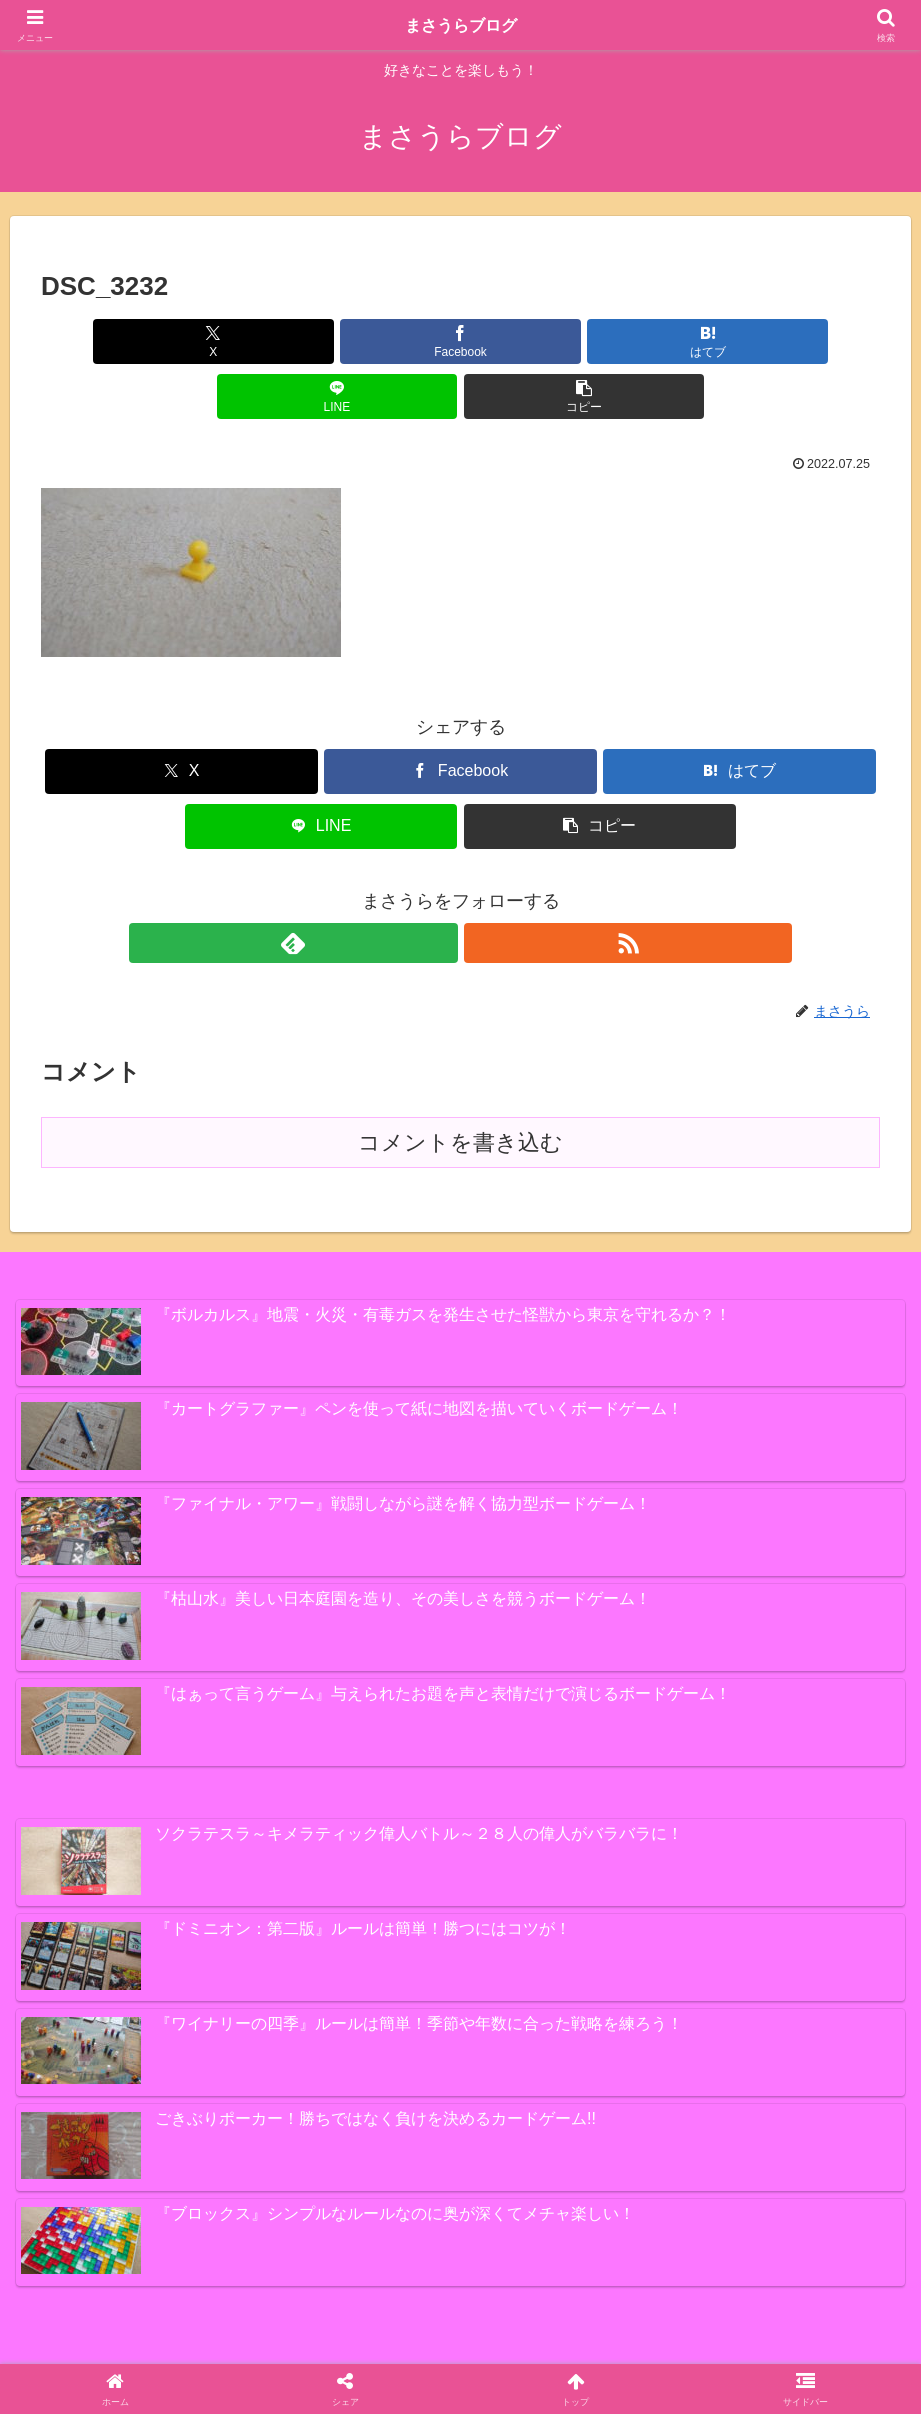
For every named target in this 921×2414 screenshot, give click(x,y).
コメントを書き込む (460, 1087)
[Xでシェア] (179, 341)
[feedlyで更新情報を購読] (438, 888)
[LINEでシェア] (601, 341)
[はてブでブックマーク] (460, 341)
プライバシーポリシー (628, 2352)
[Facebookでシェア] (319, 341)
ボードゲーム (327, 2352)
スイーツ (146, 2352)
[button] (742, 341)
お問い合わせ (761, 2352)
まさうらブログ (461, 25)
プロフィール (495, 2352)
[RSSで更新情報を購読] (484, 888)
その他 (411, 2352)
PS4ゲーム (229, 2352)
